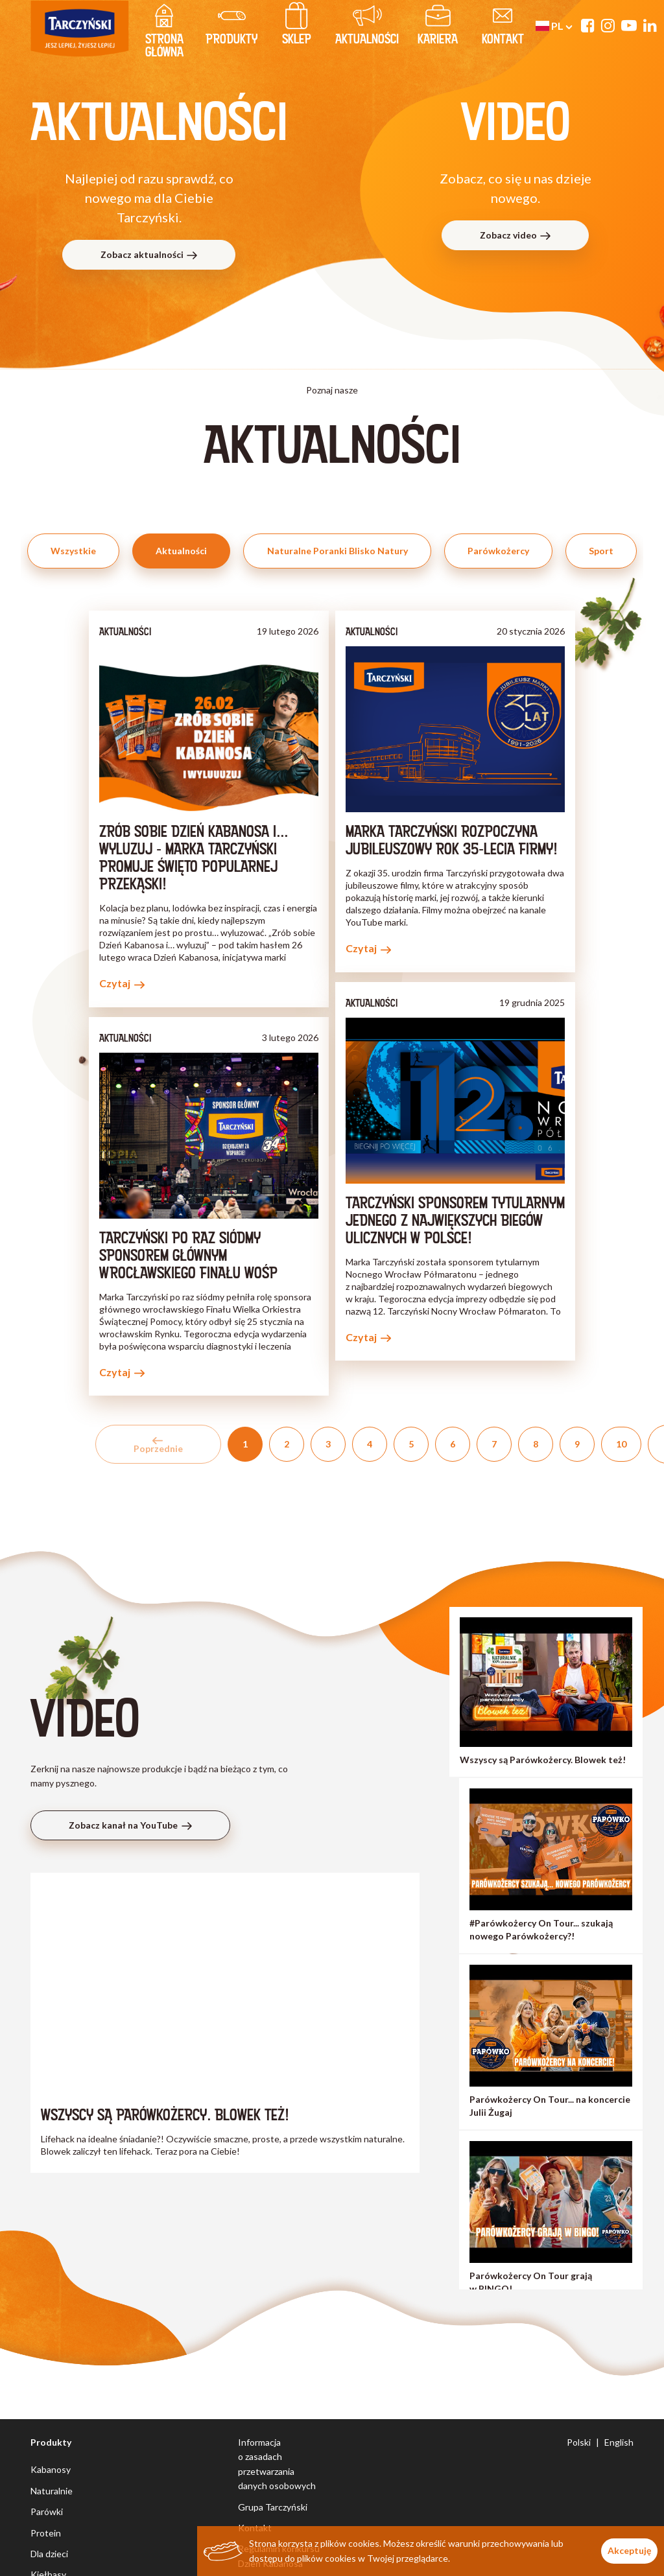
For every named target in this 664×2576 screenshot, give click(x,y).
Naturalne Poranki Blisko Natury (337, 550)
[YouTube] (629, 25)
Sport (601, 550)
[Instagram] (608, 25)
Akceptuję (629, 2550)
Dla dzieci (49, 2553)
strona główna (164, 33)
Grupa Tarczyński (272, 2506)
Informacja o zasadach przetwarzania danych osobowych (277, 2464)
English (619, 2442)
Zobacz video (515, 234)
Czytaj (122, 983)
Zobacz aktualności (149, 254)
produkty (231, 26)
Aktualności (367, 26)
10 (621, 1443)
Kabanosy (50, 2469)
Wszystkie (73, 550)
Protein (45, 2532)
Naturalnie (51, 2490)
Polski (579, 2442)
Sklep (296, 26)
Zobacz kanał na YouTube (130, 1825)
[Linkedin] (650, 25)
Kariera (438, 26)
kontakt (502, 26)
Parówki (46, 2511)
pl (554, 26)
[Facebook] (588, 25)
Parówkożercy (498, 550)
